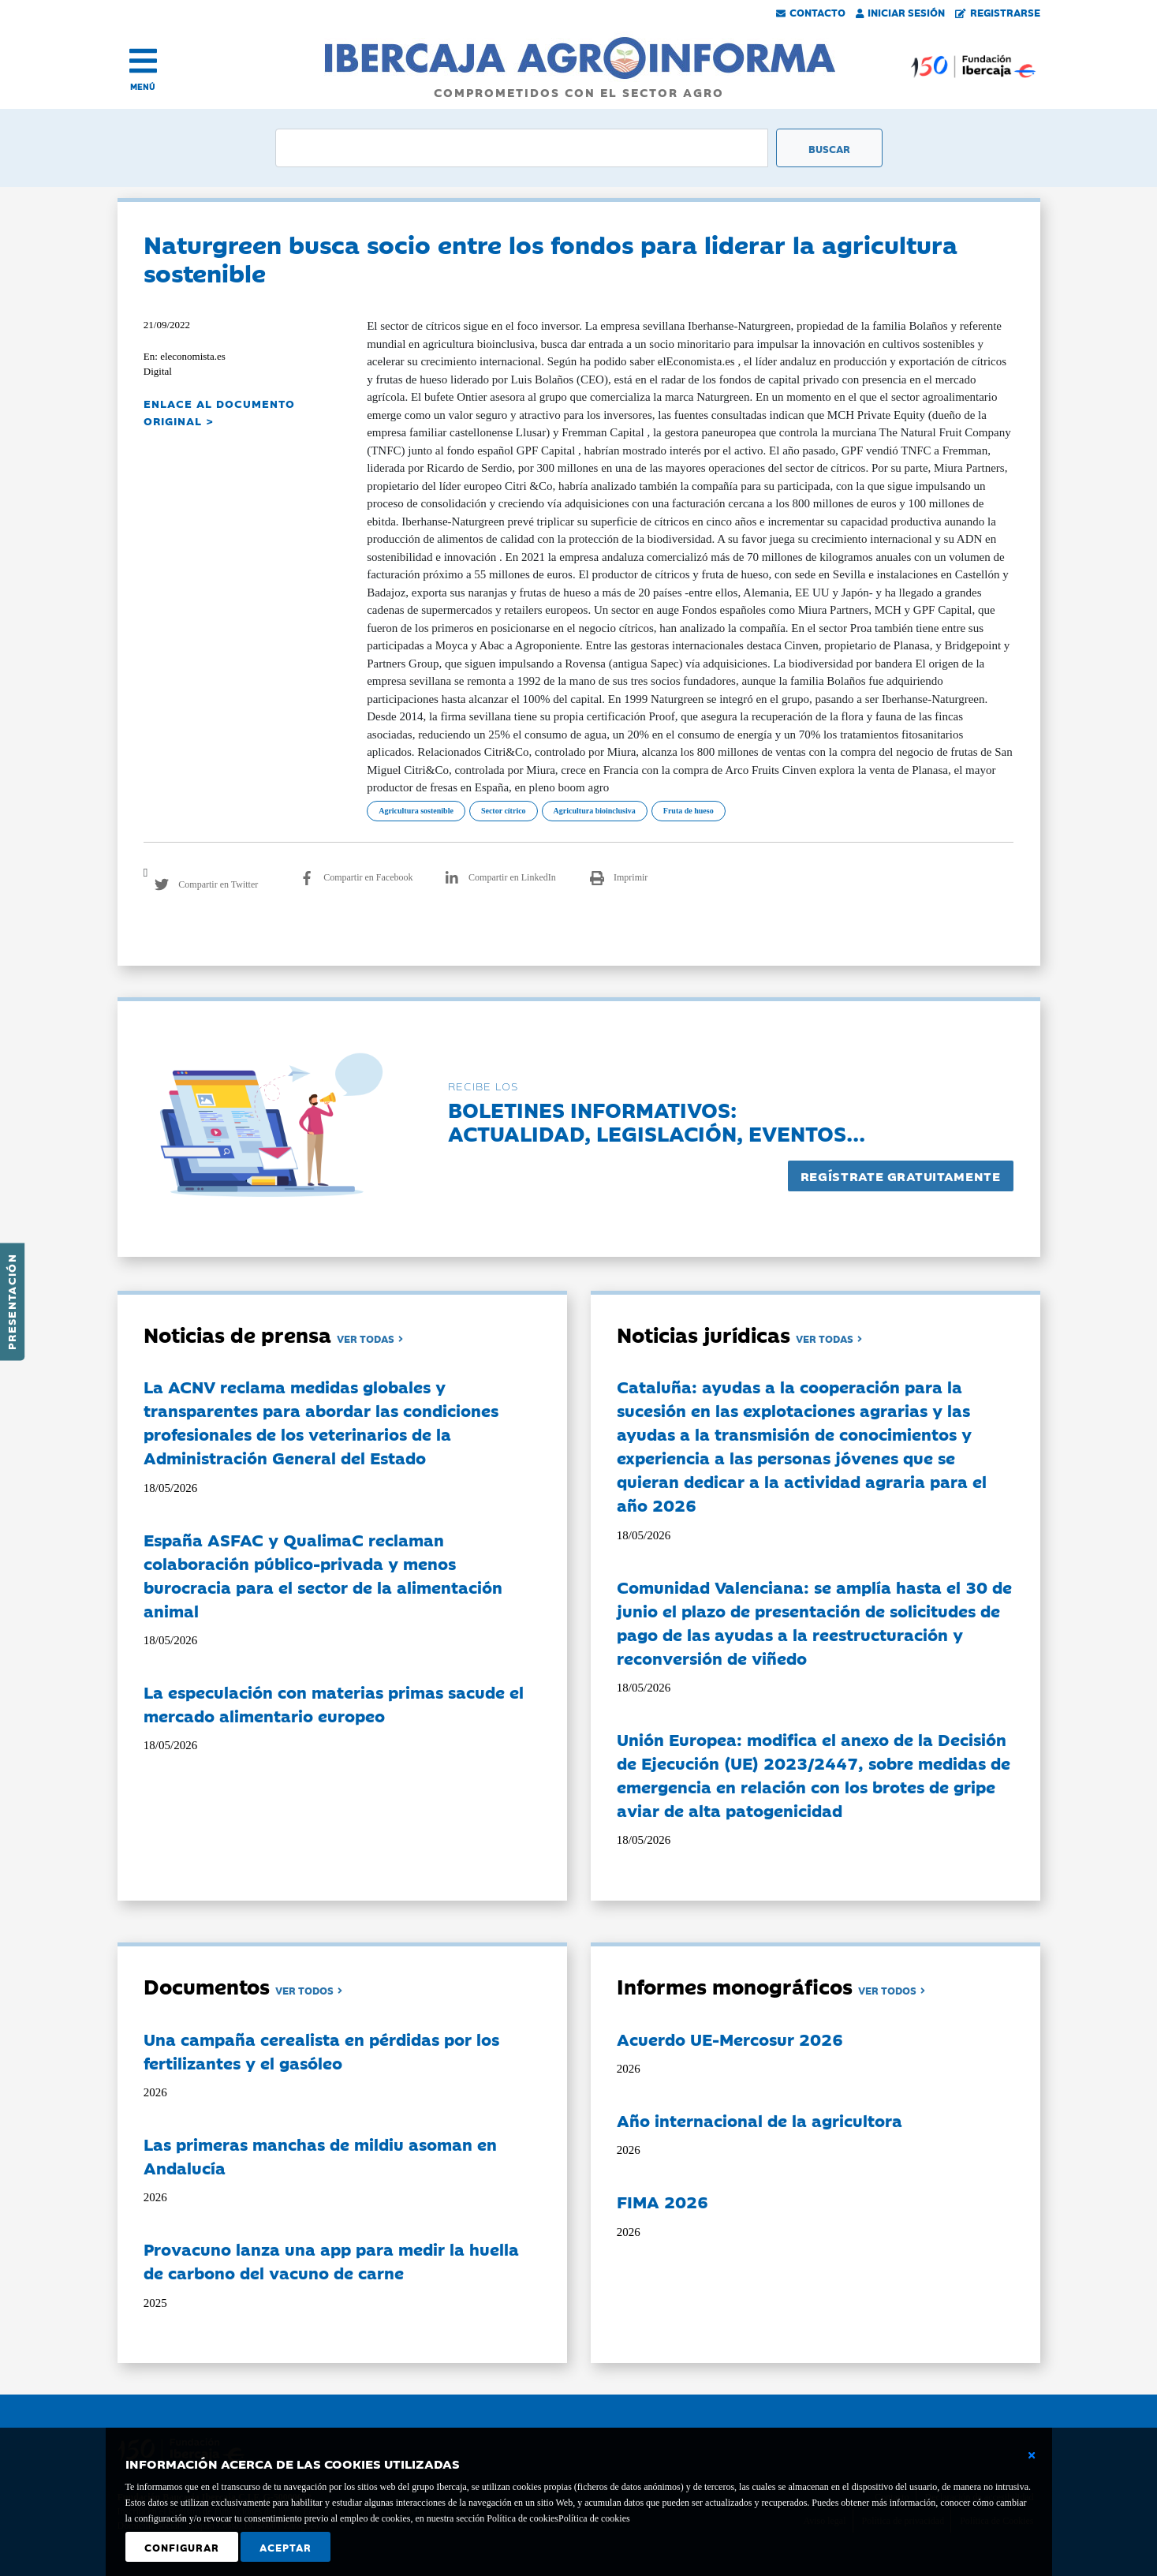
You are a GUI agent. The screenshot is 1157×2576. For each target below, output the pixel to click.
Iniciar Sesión (901, 12)
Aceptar (285, 2547)
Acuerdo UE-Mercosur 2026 (730, 2039)
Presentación (11, 1302)
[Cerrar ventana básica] (1031, 2455)
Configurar (181, 2547)
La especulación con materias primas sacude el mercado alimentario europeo (334, 1703)
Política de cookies (594, 2518)
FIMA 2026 (662, 2201)
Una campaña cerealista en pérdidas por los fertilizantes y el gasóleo (321, 2050)
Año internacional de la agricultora (759, 2120)
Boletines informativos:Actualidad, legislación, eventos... (656, 1120)
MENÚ (142, 86)
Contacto (810, 12)
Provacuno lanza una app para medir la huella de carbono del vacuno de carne (331, 2260)
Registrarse (997, 12)
